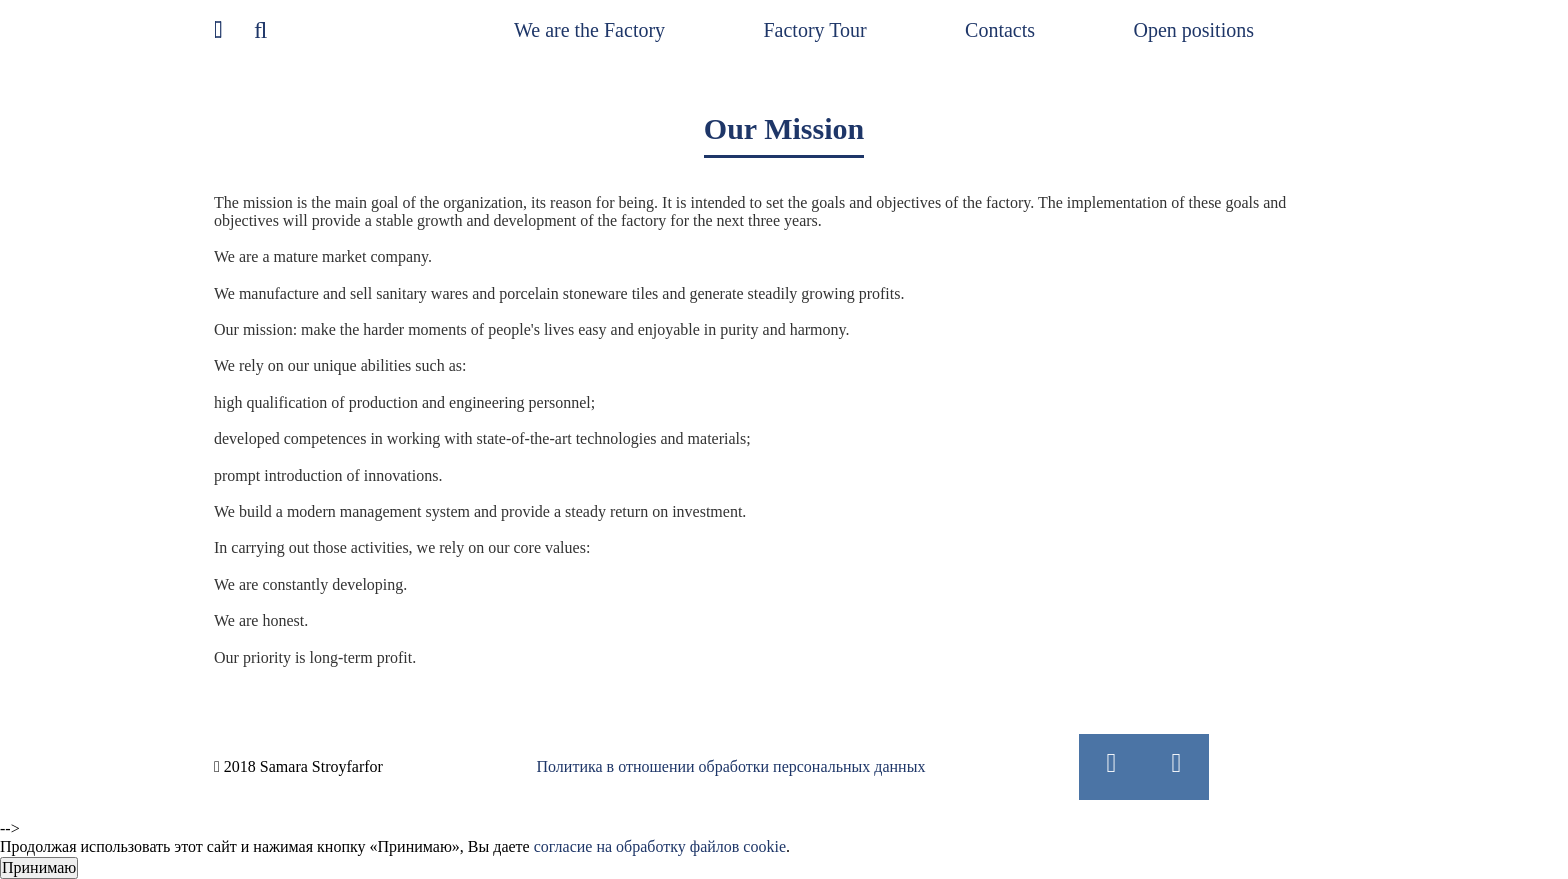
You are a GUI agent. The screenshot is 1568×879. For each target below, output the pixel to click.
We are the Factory (589, 30)
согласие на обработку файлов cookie (660, 846)
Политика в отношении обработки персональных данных (731, 766)
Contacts (1000, 30)
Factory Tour (814, 30)
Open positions (1193, 30)
